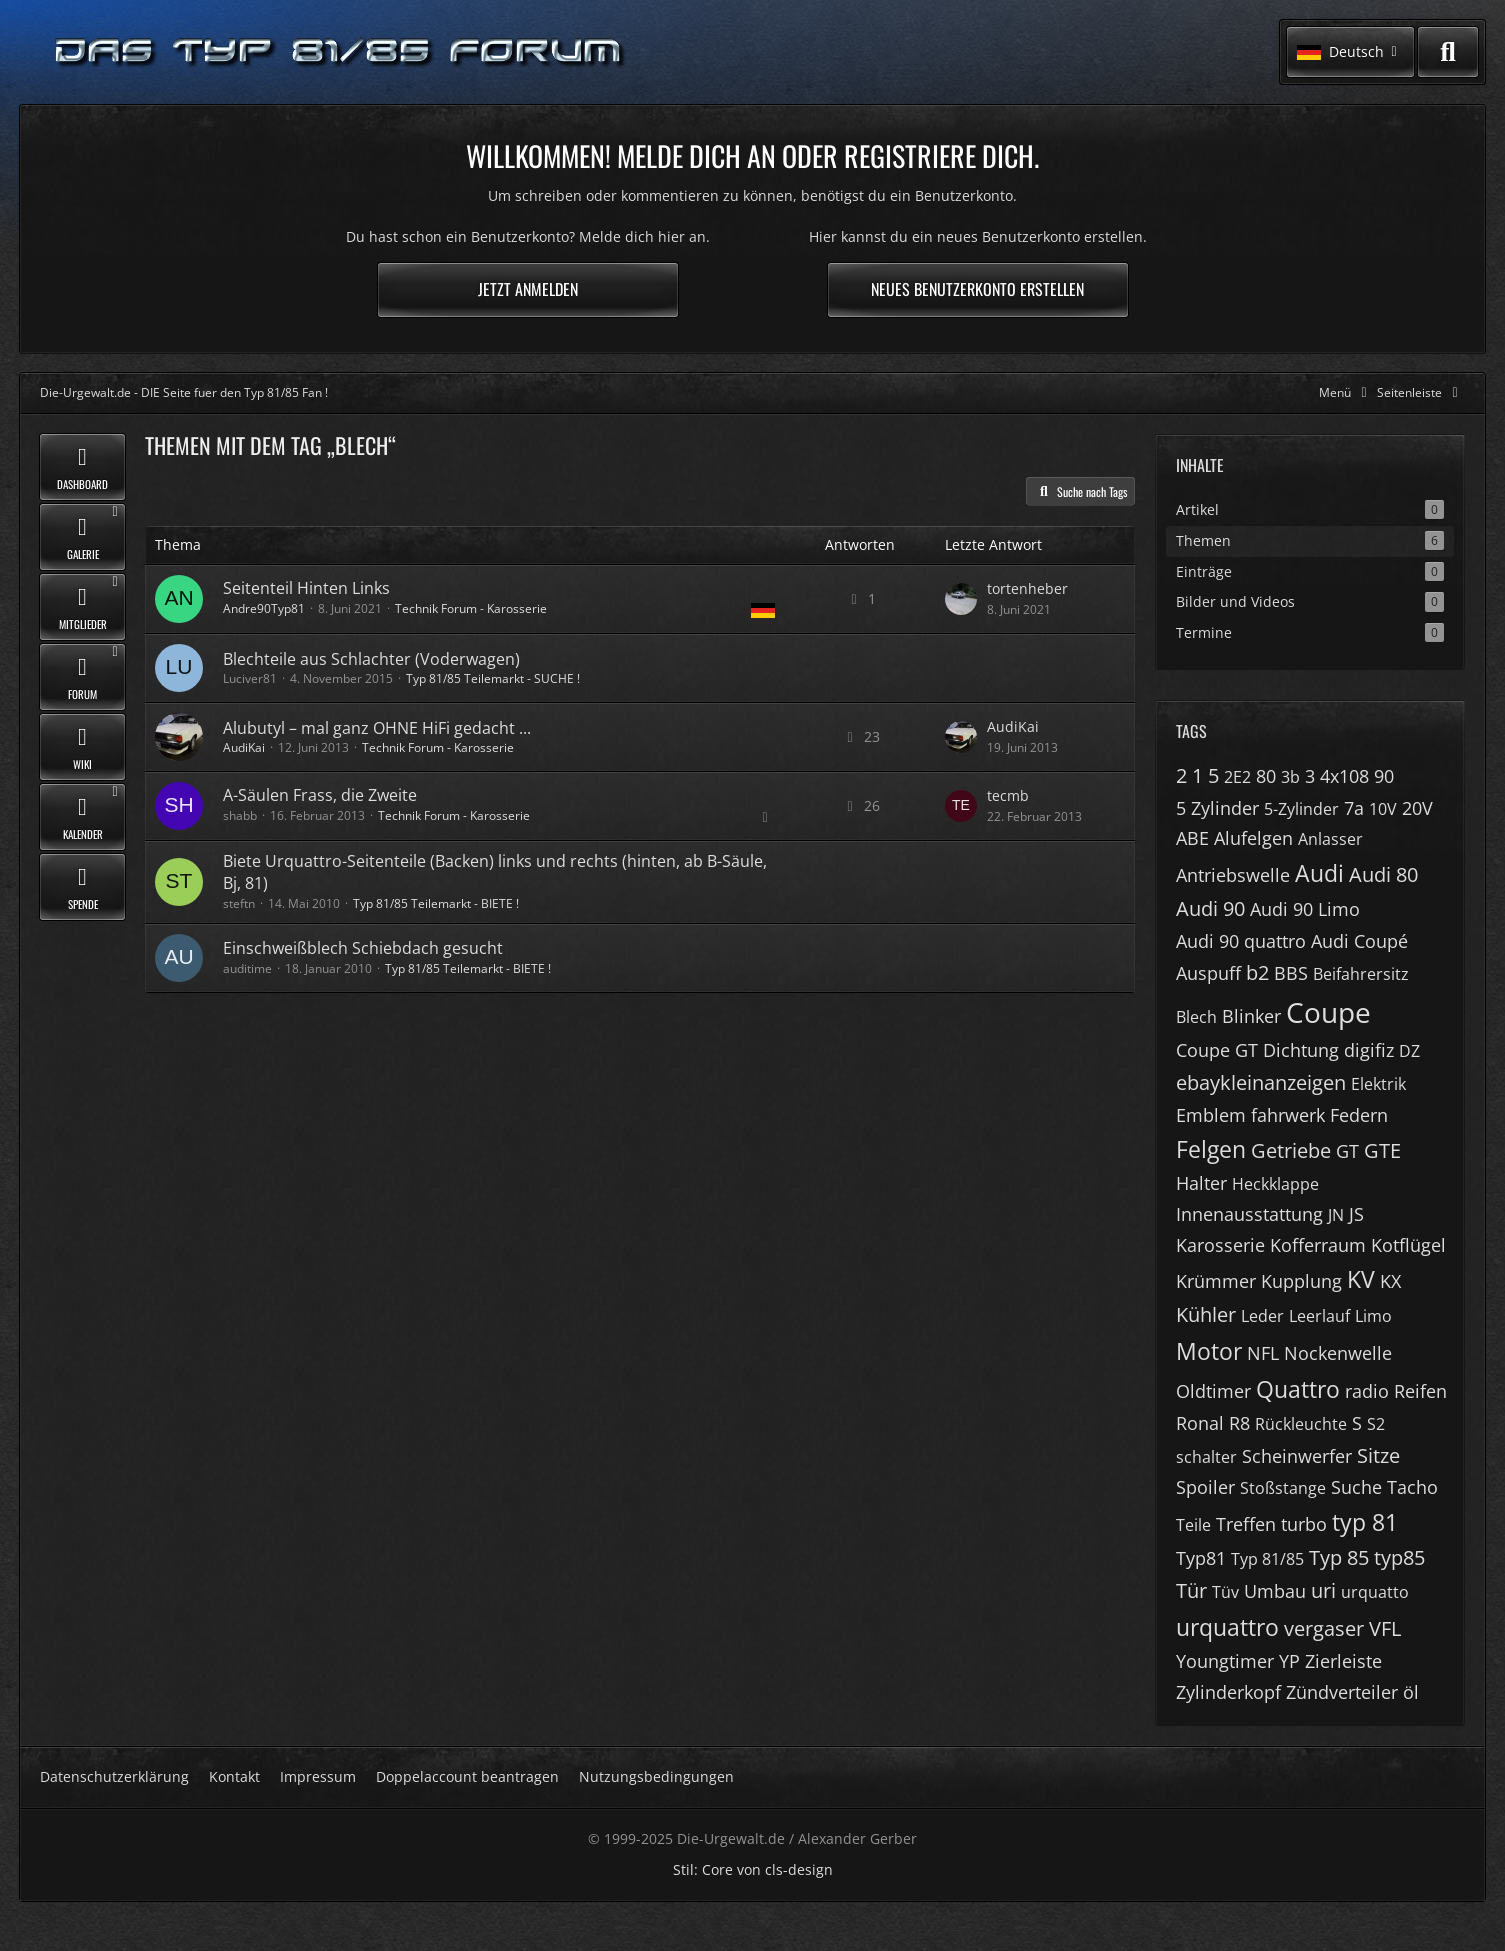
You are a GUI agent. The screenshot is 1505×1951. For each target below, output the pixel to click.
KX (1390, 1281)
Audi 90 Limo (1305, 909)
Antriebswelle (1233, 875)
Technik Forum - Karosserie (471, 608)
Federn (1359, 1115)
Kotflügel (1408, 1245)
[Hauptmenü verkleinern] (1346, 392)
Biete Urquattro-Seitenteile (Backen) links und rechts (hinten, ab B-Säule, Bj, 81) (495, 872)
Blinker (1251, 1016)
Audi (1319, 873)
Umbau (1275, 1591)
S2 (1376, 1424)
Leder (1262, 1316)
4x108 (1344, 776)
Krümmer (1216, 1281)
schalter (1206, 1457)
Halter (1201, 1183)
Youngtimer (1225, 1661)
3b (1290, 777)
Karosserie (1220, 1245)
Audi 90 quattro (1241, 941)
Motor (1209, 1351)
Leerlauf (1319, 1316)
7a (1354, 808)
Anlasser (1330, 839)
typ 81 (1365, 1522)
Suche (1356, 1487)
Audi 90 (1210, 908)
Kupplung (1301, 1281)
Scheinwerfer (1297, 1456)
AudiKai (244, 747)
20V (1417, 808)
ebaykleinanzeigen (1261, 1082)
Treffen (1246, 1524)
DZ (1409, 1051)
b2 (1257, 972)
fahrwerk (1288, 1115)
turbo (1304, 1524)
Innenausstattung (1249, 1214)
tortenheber (1027, 588)
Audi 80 (1383, 874)
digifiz (1369, 1050)
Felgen (1211, 1149)
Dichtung (1301, 1050)
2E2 (1237, 777)
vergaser (1324, 1628)
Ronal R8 (1213, 1423)
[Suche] (1448, 52)
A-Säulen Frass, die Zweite (320, 795)
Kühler (1206, 1314)
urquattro (1227, 1627)
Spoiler (1205, 1487)
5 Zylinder (1217, 808)
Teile (1193, 1525)
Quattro (1298, 1389)
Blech (1196, 1017)
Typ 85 (1339, 1557)
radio (1367, 1391)
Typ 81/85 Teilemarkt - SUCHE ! (493, 678)
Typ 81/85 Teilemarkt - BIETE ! (436, 903)
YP (1289, 1661)
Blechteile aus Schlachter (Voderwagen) (371, 659)
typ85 (1399, 1557)
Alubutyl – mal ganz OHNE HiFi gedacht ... (377, 728)
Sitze (1378, 1455)
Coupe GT (1217, 1050)
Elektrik (1378, 1084)
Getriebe (1291, 1150)
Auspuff (1208, 973)
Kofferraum (1318, 1245)
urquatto (1375, 1592)
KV (1361, 1279)
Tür (1191, 1590)
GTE (1382, 1150)
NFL (1263, 1353)
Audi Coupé (1359, 941)
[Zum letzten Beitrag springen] (961, 599)
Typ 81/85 (1267, 1559)
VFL (1385, 1628)
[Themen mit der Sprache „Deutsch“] (763, 610)
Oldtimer (1213, 1391)
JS (1356, 1214)
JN (1336, 1215)
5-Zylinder (1301, 809)
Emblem (1211, 1115)
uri (1323, 1590)
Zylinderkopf (1228, 1692)
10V (1383, 809)
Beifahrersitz (1361, 974)
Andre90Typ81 (264, 608)
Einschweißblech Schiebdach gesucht (363, 948)
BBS (1291, 973)
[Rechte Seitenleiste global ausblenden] (1421, 392)
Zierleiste (1343, 1661)
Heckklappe (1275, 1184)
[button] (1350, 52)
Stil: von (753, 1869)
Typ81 (1201, 1558)
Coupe (1328, 1012)
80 (1266, 776)
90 (1384, 776)
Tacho (1412, 1487)
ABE (1192, 838)
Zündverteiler (1342, 1692)
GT (1347, 1151)
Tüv (1225, 1592)
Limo (1373, 1316)
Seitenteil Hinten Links (306, 588)
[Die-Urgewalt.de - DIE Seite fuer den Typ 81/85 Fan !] (340, 52)
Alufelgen (1253, 838)
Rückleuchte (1301, 1424)
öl (1411, 1692)
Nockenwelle (1338, 1353)
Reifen (1420, 1391)
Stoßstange (1283, 1488)
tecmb (1008, 795)
